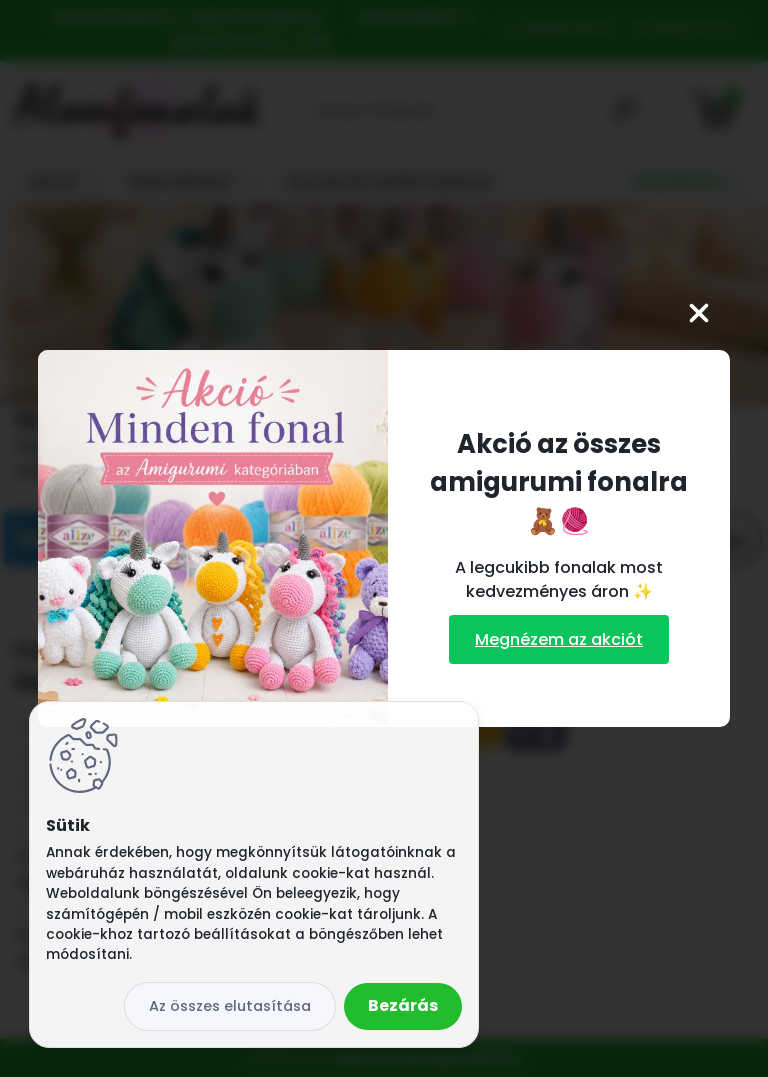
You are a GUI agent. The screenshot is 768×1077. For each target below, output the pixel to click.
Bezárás (403, 1005)
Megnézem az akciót (559, 639)
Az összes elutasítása (230, 1006)
